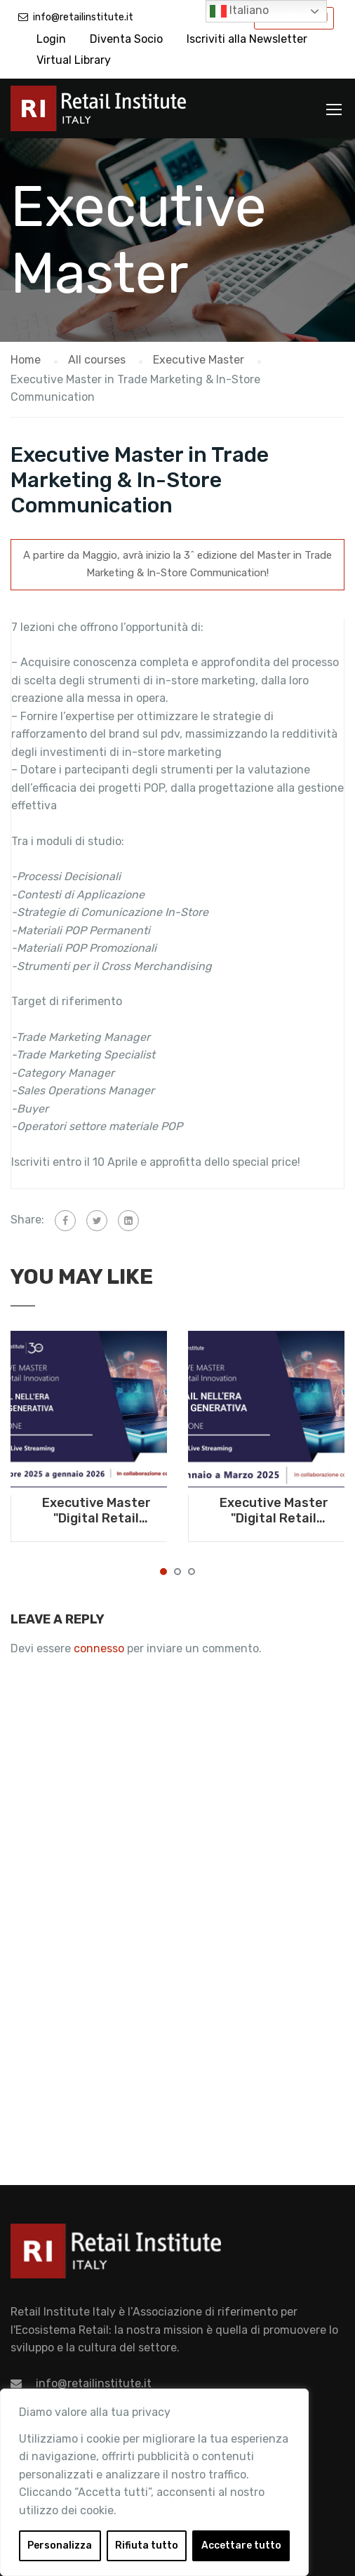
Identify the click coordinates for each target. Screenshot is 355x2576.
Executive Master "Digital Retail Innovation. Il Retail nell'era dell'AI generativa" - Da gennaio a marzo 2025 (274, 1510)
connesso (99, 1648)
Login (51, 39)
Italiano (239, 11)
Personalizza (59, 2545)
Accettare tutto (241, 2545)
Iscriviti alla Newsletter (247, 39)
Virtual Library (73, 60)
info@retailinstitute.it (83, 17)
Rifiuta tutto (146, 2545)
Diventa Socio (126, 39)
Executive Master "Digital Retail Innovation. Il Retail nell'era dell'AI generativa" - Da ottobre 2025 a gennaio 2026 (96, 1510)
